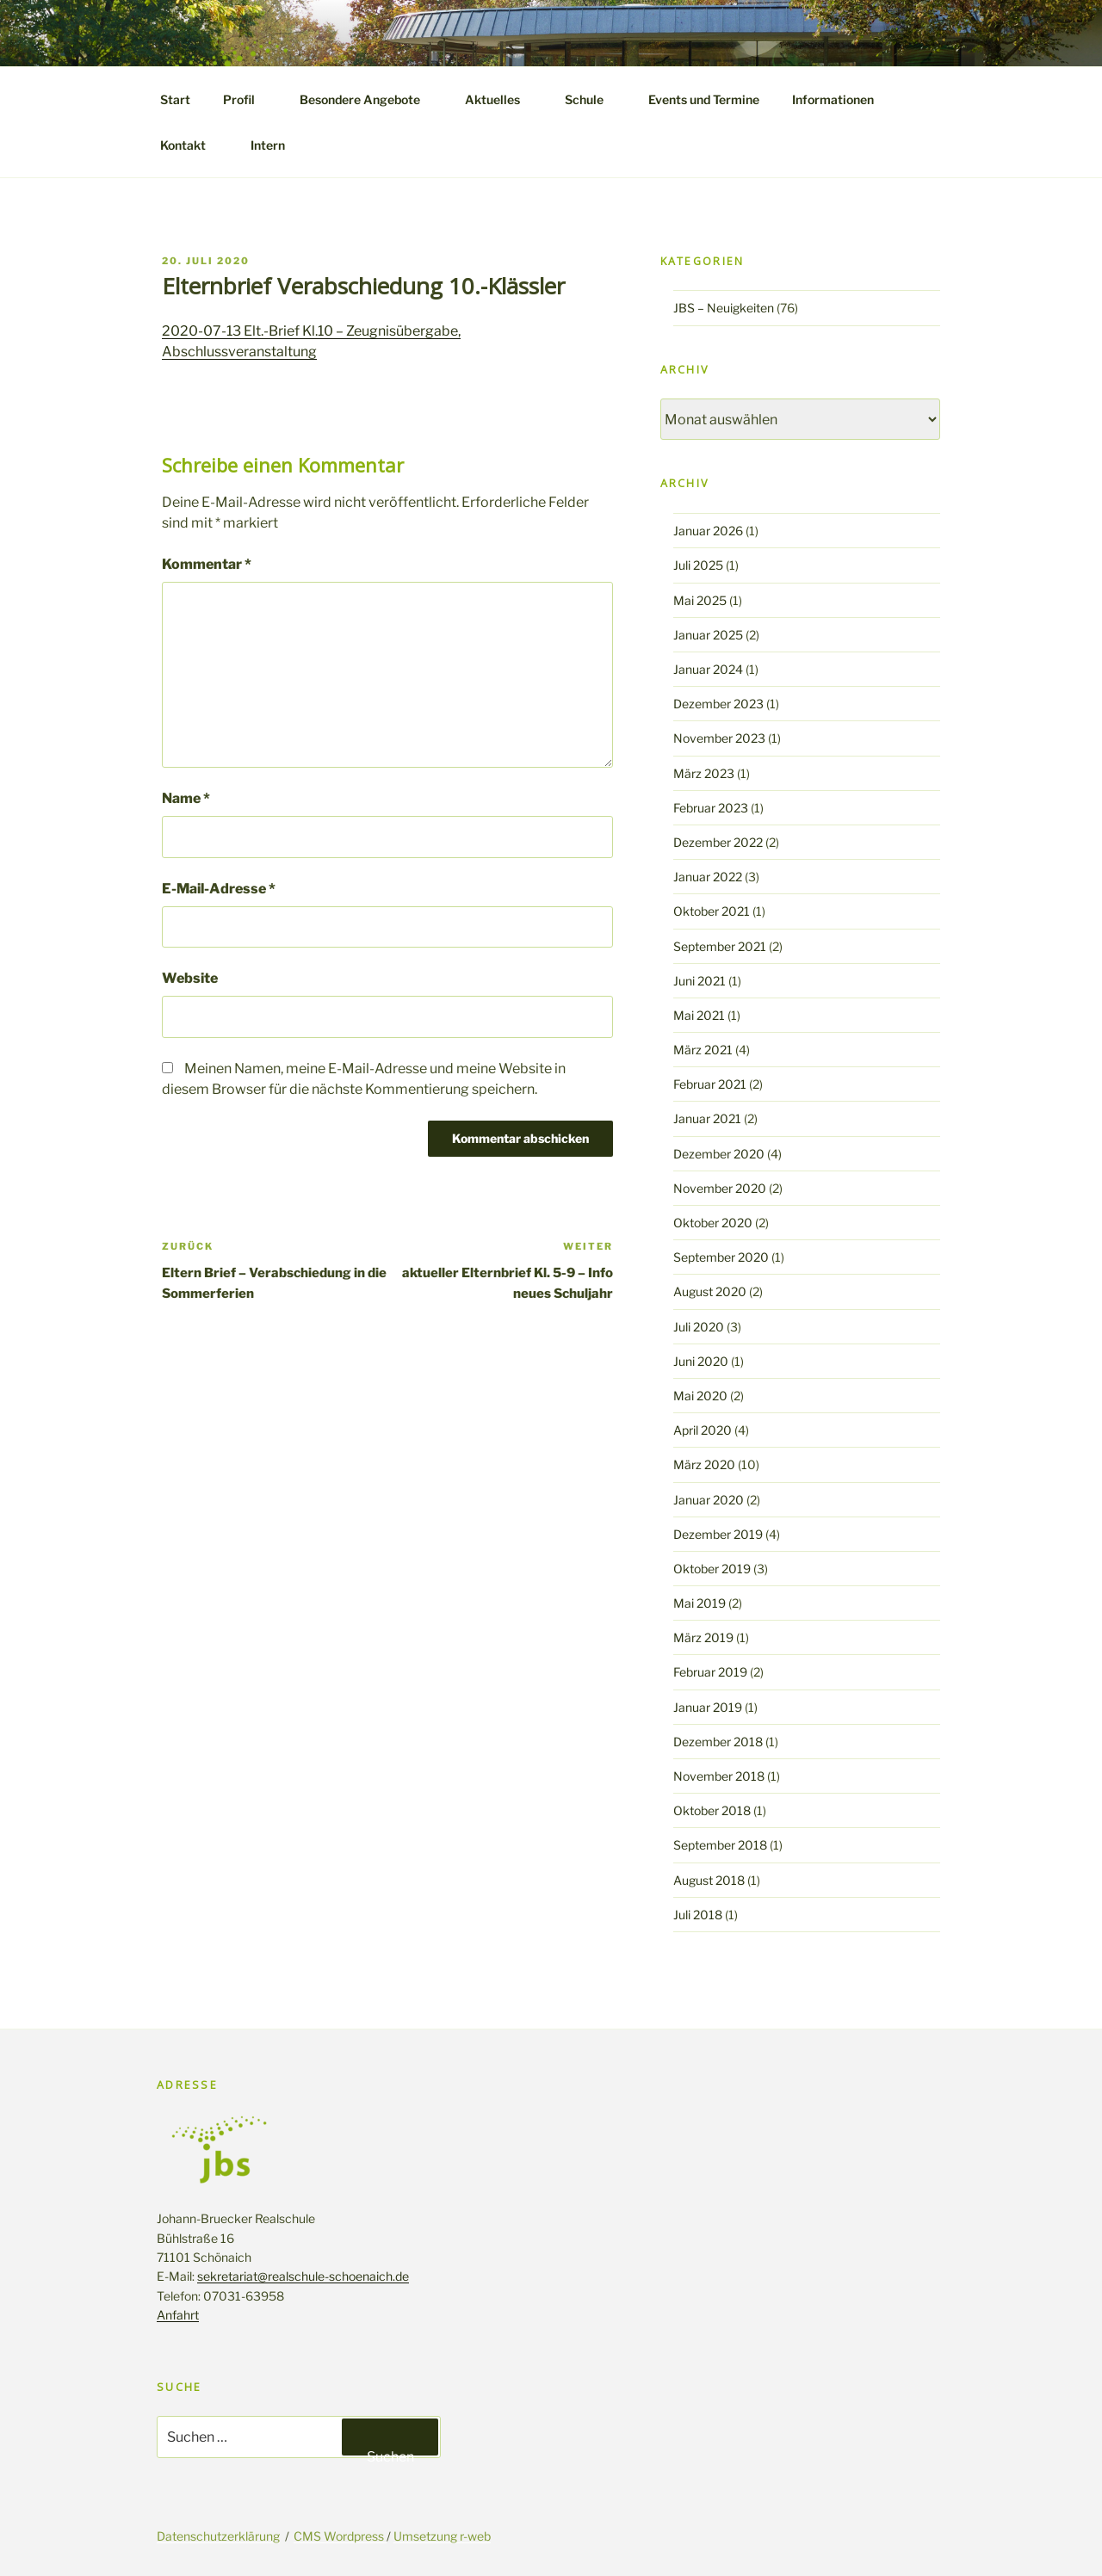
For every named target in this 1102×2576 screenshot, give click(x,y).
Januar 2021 (707, 1118)
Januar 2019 (707, 1707)
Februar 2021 (709, 1084)
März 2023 (703, 773)
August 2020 (709, 1291)
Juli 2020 (698, 1326)
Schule (592, 99)
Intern (268, 145)
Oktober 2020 (712, 1222)
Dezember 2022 (718, 842)
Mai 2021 (699, 1015)
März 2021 (703, 1049)
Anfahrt (178, 2314)
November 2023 (719, 738)
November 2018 (719, 1776)
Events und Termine (703, 99)
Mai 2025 (700, 600)
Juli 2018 (697, 1914)
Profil (247, 99)
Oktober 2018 (712, 1810)
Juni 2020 (700, 1361)
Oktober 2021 (711, 911)
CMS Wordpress (340, 2536)
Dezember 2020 (719, 1153)
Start (175, 99)
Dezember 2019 (718, 1534)
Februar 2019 (710, 1672)
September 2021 (719, 946)
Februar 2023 (710, 807)
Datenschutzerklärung (218, 2536)
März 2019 (703, 1637)
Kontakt (191, 145)
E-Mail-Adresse (219, 888)
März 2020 (704, 1464)
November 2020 (719, 1188)
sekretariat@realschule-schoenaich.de (303, 2276)
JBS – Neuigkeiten (723, 307)
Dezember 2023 (718, 703)
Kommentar (206, 564)
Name (186, 798)
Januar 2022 (707, 876)
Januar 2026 (708, 530)
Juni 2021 (699, 980)
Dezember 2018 (718, 1741)
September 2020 (721, 1257)
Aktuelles (500, 99)
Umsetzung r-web (442, 2536)
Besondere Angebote (368, 99)
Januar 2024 (708, 669)
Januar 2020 (708, 1499)
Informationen (841, 99)
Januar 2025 (708, 634)
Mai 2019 (699, 1603)
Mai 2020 (700, 1395)
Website (190, 978)
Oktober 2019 (712, 1568)
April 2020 (702, 1430)
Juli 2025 (698, 565)
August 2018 (709, 1880)
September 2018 (720, 1845)
